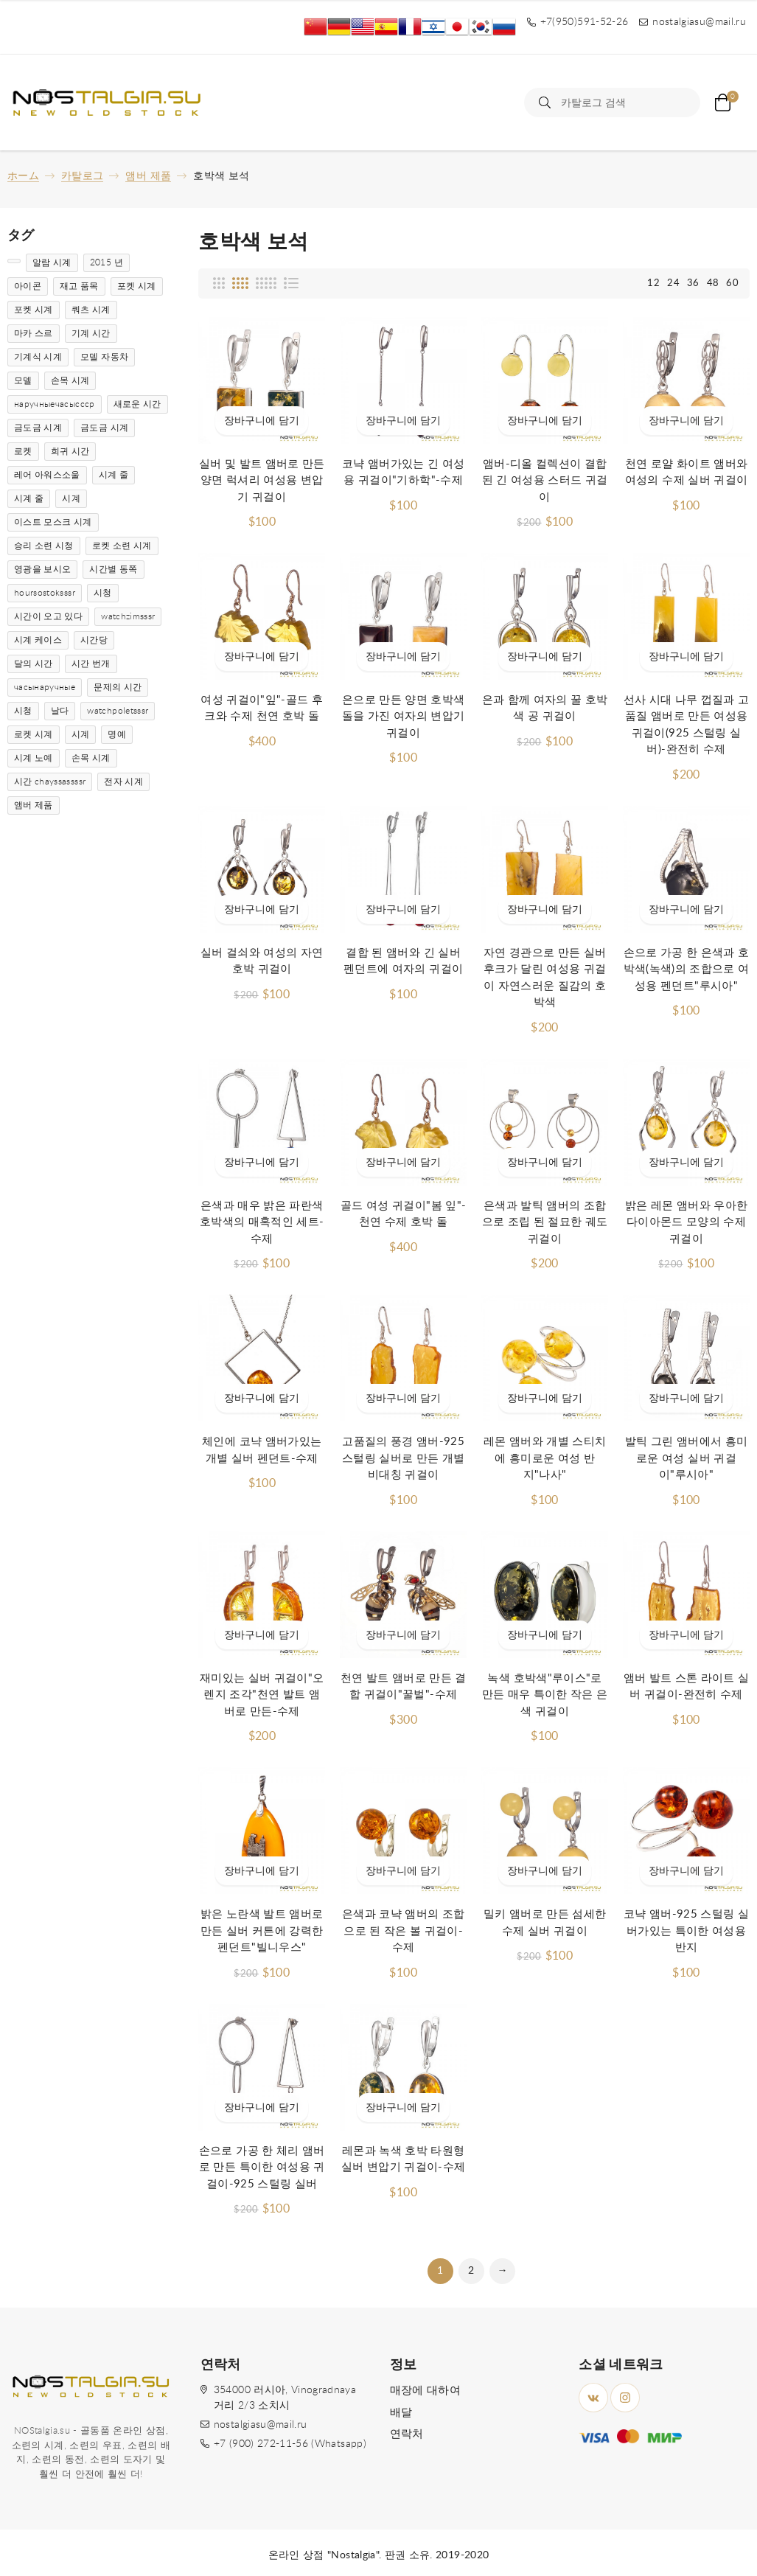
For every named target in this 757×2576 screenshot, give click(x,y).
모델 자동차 (104, 356)
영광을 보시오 (42, 569)
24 (673, 283)
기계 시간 (91, 333)
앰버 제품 (33, 805)
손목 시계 (70, 380)
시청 (103, 592)
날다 (60, 710)
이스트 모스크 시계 (53, 522)
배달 (401, 2412)
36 (693, 283)
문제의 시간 (118, 687)
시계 (71, 498)
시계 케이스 (38, 640)
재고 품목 (79, 286)
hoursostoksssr (44, 592)
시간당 (94, 640)
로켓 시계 (33, 734)
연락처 (407, 2434)
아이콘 (27, 286)
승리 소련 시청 (44, 545)
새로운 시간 (137, 404)
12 (653, 283)
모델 (23, 380)
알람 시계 (51, 262)
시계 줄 (113, 474)
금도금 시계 (38, 427)
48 (713, 283)
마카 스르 (33, 333)
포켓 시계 (136, 286)
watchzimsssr (128, 616)
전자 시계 (123, 781)
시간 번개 (91, 663)
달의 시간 (33, 663)
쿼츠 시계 (91, 309)
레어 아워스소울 (47, 474)
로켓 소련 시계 (122, 545)
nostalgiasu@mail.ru (260, 2425)
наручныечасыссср (54, 404)
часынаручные (44, 687)
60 (732, 283)
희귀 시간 (70, 451)
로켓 (23, 451)
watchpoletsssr (117, 710)
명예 (117, 734)
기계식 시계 (38, 356)
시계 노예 (33, 757)
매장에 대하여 (425, 2390)
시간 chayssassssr (50, 781)
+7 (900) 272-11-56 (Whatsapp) (290, 2444)
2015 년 (106, 262)
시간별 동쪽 (113, 569)
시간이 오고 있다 (48, 616)
